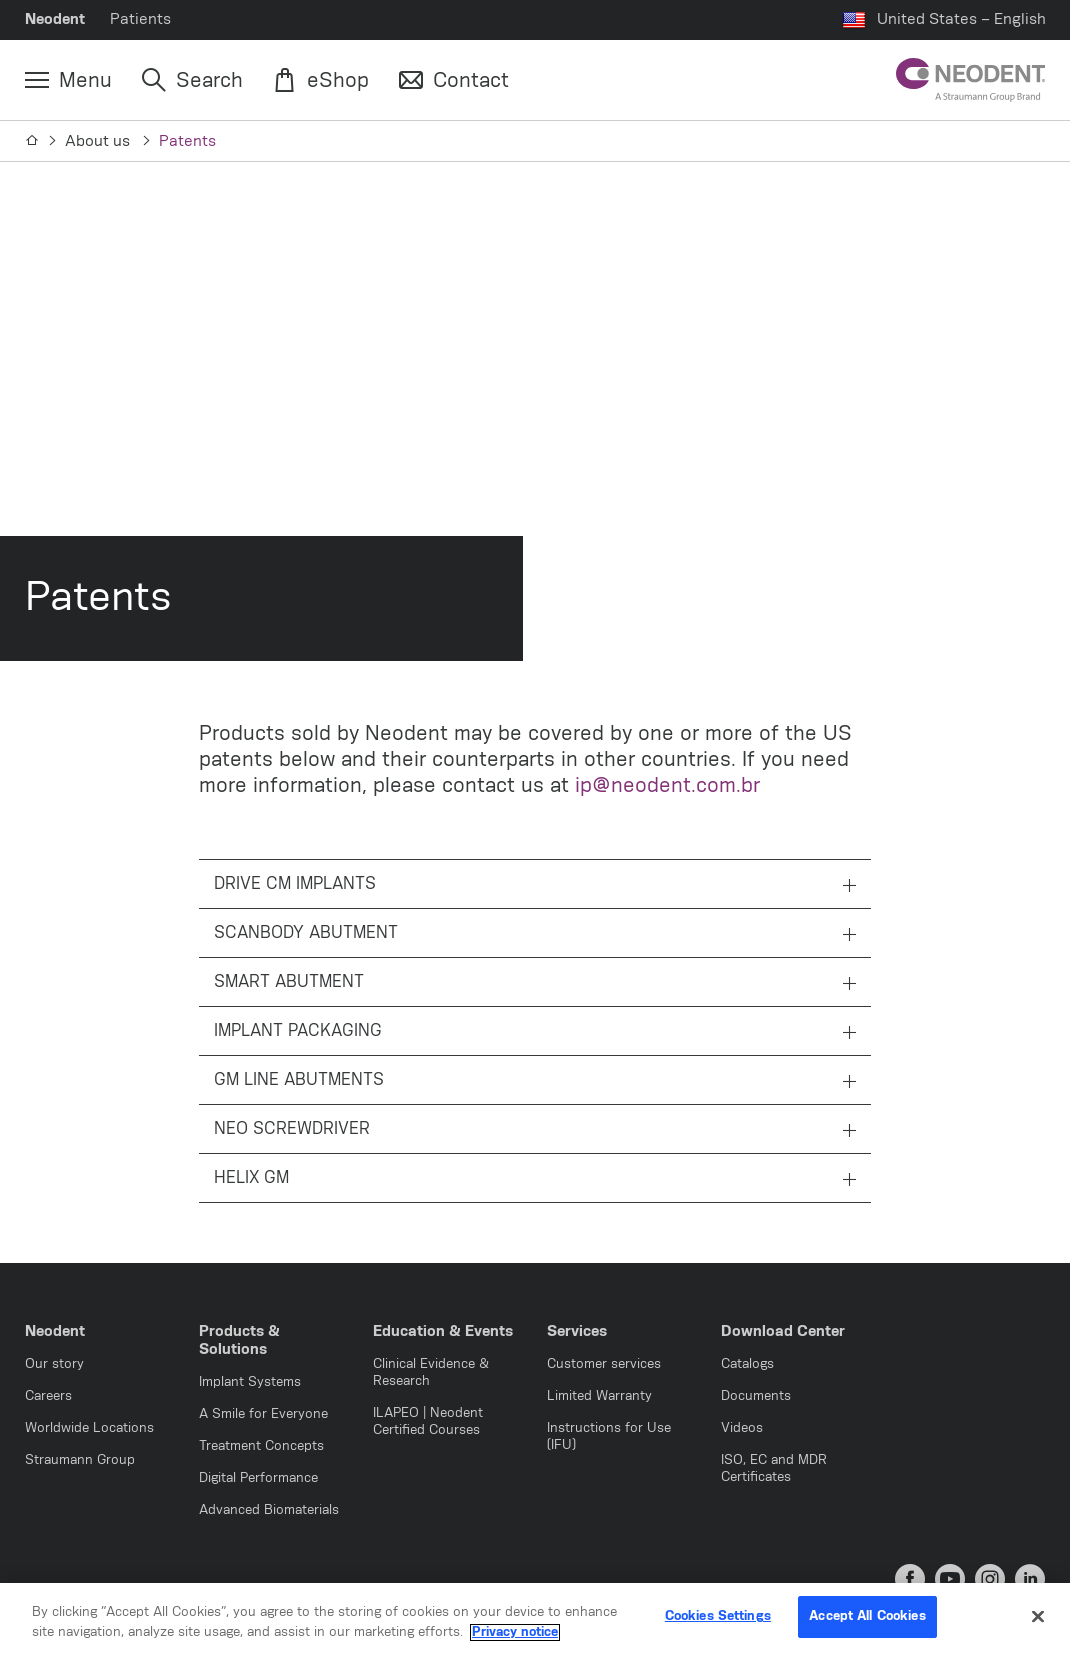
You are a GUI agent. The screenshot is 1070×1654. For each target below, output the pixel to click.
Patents (187, 141)
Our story (54, 1364)
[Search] (192, 81)
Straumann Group (80, 1460)
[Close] (1038, 1617)
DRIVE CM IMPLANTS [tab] (535, 885)
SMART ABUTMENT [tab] (535, 983)
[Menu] (68, 81)
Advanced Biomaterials (269, 1510)
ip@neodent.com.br (667, 786)
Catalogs (747, 1364)
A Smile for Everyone (263, 1414)
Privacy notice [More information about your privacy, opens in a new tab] (515, 1633)
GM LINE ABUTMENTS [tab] (535, 1081)
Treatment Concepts (261, 1446)
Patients (140, 19)
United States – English (961, 19)
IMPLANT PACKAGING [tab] (535, 1032)
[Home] (32, 141)
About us (99, 141)
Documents (756, 1396)
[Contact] (454, 81)
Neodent (55, 19)
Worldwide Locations (89, 1428)
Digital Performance (258, 1478)
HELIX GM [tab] (535, 1179)
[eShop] (321, 81)
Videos (742, 1428)
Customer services (604, 1364)
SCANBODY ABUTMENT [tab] (535, 934)
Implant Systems (250, 1382)
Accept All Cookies (867, 1617)
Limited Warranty (599, 1396)
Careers (48, 1396)
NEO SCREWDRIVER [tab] (535, 1130)
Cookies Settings (718, 1617)
